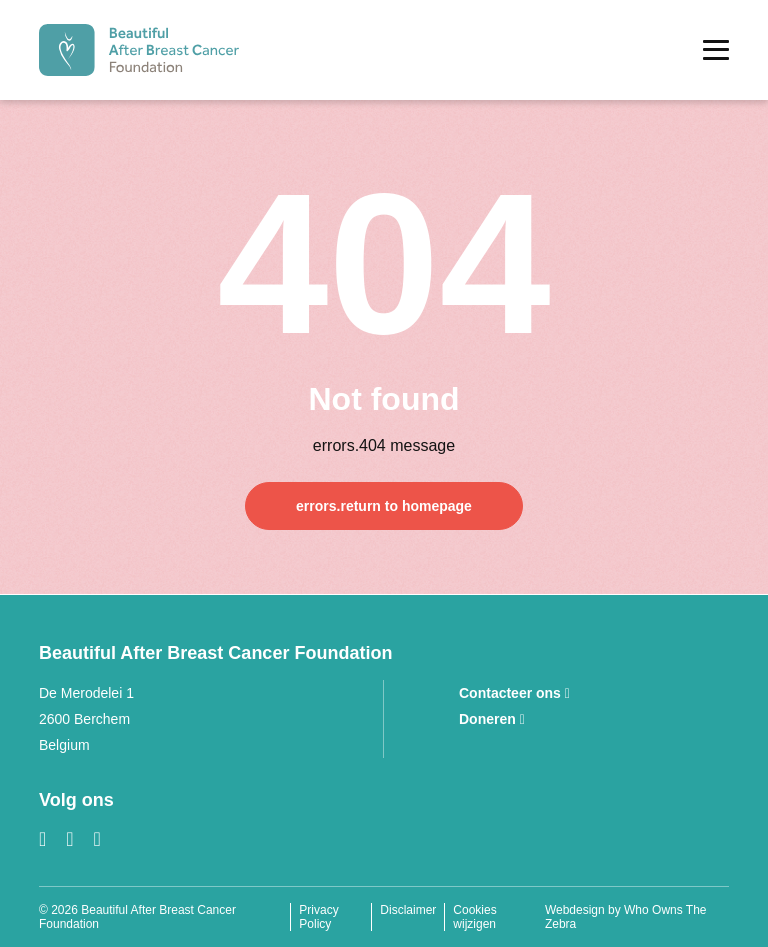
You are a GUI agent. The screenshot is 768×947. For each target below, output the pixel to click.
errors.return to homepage (384, 506)
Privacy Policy (318, 917)
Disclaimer (408, 910)
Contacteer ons (514, 693)
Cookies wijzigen (474, 917)
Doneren (492, 719)
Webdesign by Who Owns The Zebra (626, 917)
